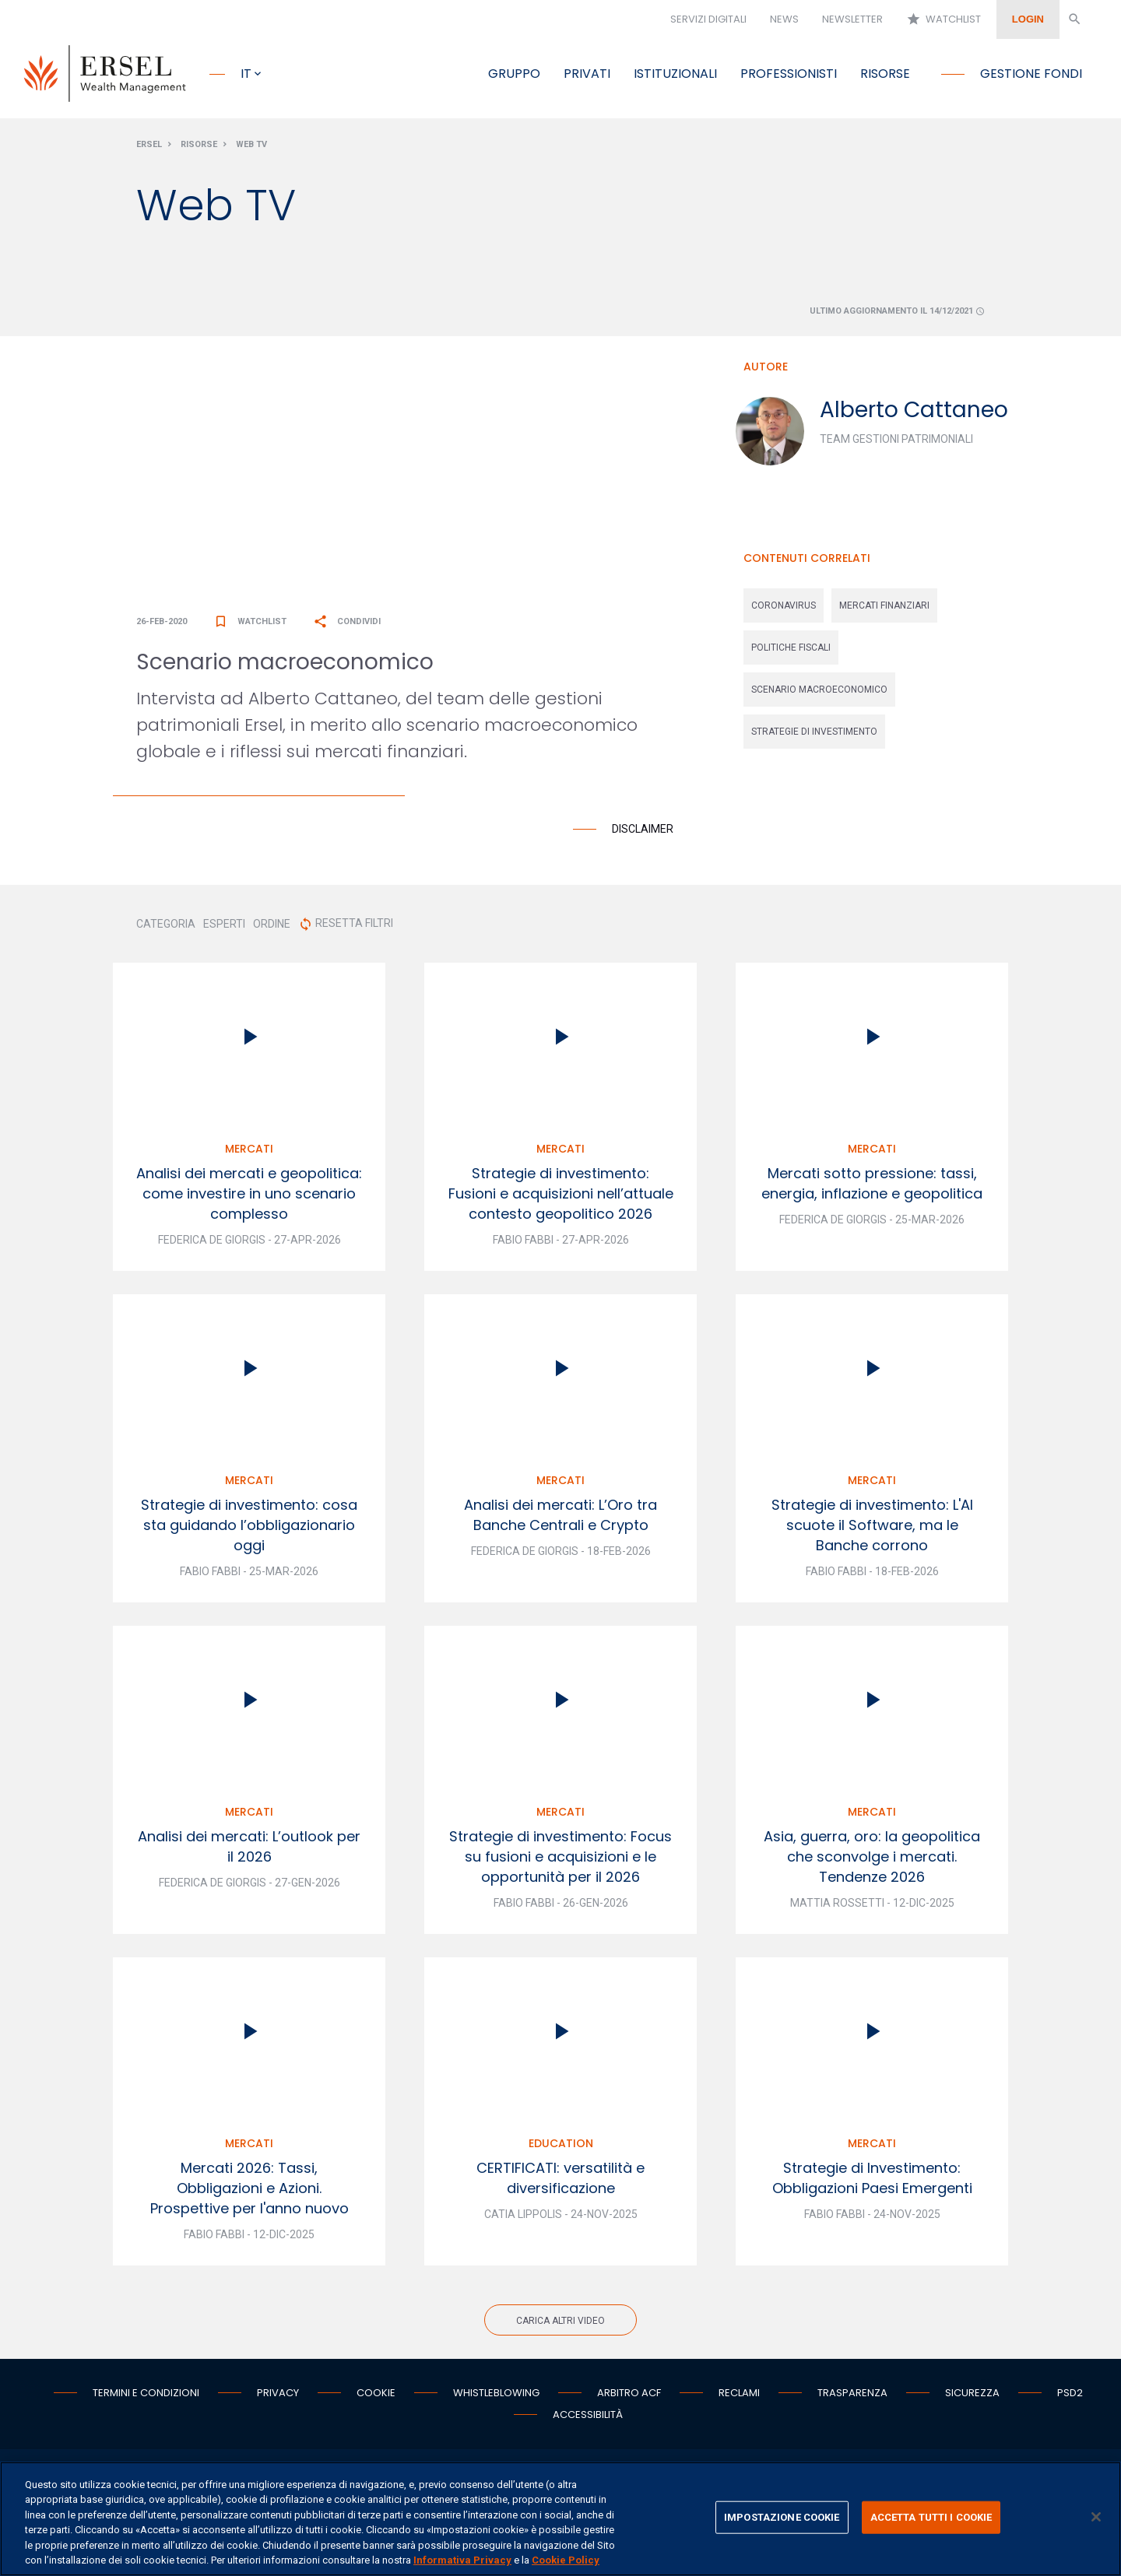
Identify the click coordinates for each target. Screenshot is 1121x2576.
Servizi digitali (708, 19)
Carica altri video (560, 2327)
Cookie (376, 2399)
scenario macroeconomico (819, 695)
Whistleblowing (496, 2399)
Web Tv (251, 151)
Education (561, 2149)
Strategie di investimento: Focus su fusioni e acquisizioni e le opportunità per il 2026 (560, 1863)
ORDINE (271, 930)
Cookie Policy (565, 2560)
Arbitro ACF (629, 2399)
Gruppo (514, 73)
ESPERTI (224, 930)
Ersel (149, 151)
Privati (587, 73)
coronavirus (783, 611)
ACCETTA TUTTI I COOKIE (931, 2517)
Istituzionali (675, 73)
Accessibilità (588, 2420)
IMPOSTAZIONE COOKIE (781, 2517)
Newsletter (852, 19)
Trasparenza (852, 2399)
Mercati (249, 1155)
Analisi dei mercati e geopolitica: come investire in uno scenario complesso (249, 1200)
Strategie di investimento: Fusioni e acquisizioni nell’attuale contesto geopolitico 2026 (560, 1200)
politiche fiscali (791, 653)
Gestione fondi (1031, 73)
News (784, 19)
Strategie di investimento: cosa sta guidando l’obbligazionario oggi (249, 1531)
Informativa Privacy (462, 2560)
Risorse (885, 73)
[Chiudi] (1096, 2517)
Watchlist (943, 19)
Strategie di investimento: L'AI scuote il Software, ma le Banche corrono (872, 1531)
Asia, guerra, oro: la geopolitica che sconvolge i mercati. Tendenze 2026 (872, 1863)
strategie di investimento (814, 737)
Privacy (278, 2399)
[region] (560, 2519)
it (246, 73)
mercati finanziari (884, 611)
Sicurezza (972, 2399)
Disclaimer (642, 835)
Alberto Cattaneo (914, 416)
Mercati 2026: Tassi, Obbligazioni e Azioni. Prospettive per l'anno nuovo (249, 2194)
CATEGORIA (165, 930)
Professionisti (788, 73)
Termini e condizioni (146, 2399)
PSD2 (1070, 2399)
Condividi (347, 628)
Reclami (739, 2399)
